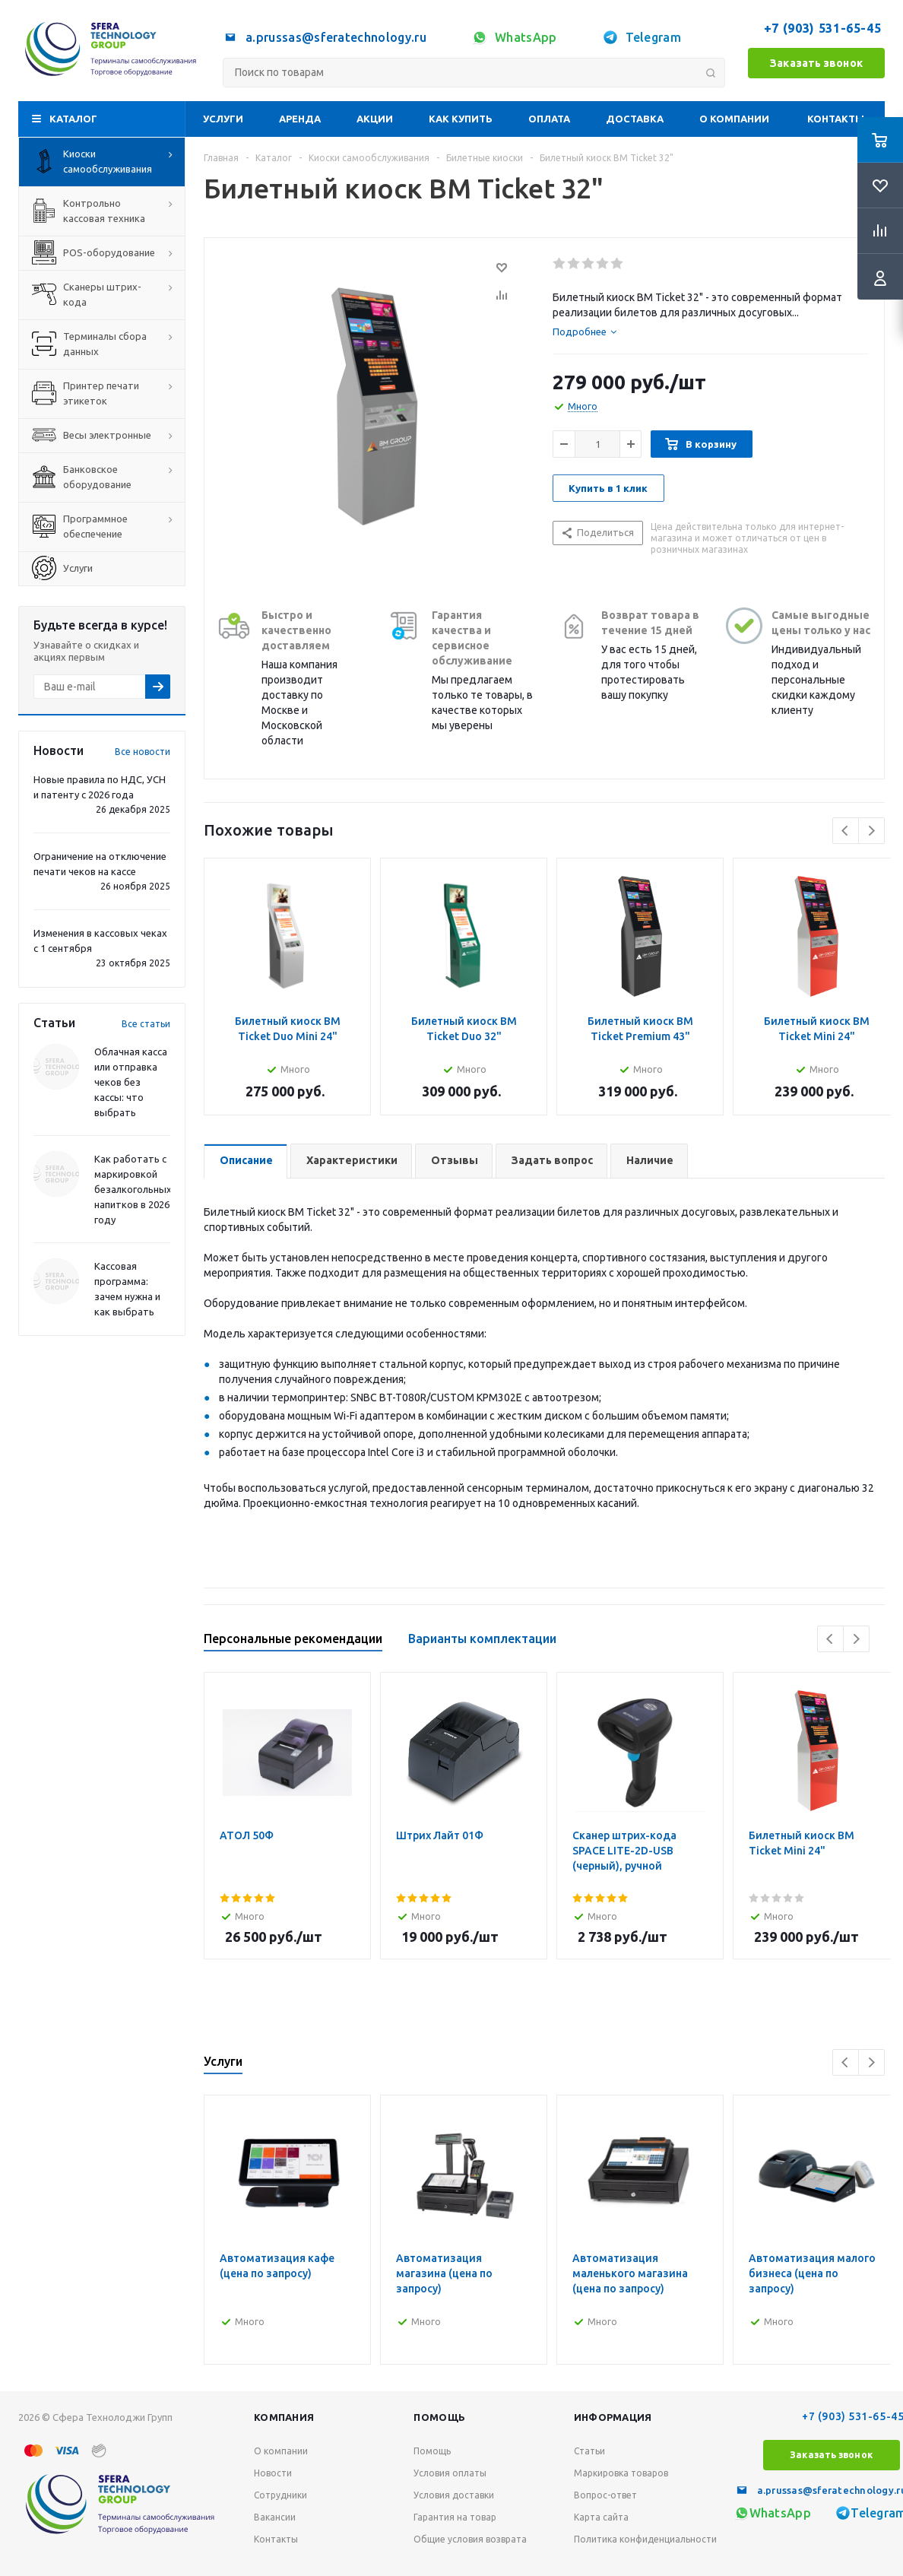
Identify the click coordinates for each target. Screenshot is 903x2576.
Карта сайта (601, 2517)
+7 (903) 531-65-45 (824, 28)
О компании (734, 118)
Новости (273, 2473)
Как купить (461, 118)
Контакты (835, 118)
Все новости (142, 752)
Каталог (73, 118)
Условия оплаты (449, 2473)
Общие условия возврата (470, 2539)
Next (871, 830)
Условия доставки (453, 2495)
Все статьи (146, 1024)
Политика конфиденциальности (645, 2539)
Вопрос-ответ (605, 2495)
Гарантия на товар (454, 2517)
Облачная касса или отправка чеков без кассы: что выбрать (130, 1082)
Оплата (549, 118)
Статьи (589, 2451)
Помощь (439, 2417)
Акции (374, 118)
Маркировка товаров (621, 2473)
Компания (284, 2417)
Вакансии (275, 2517)
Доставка (635, 118)
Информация (613, 2417)
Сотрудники (280, 2495)
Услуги (223, 118)
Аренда (300, 118)
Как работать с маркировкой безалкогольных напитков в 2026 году (133, 1189)
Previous (845, 830)
